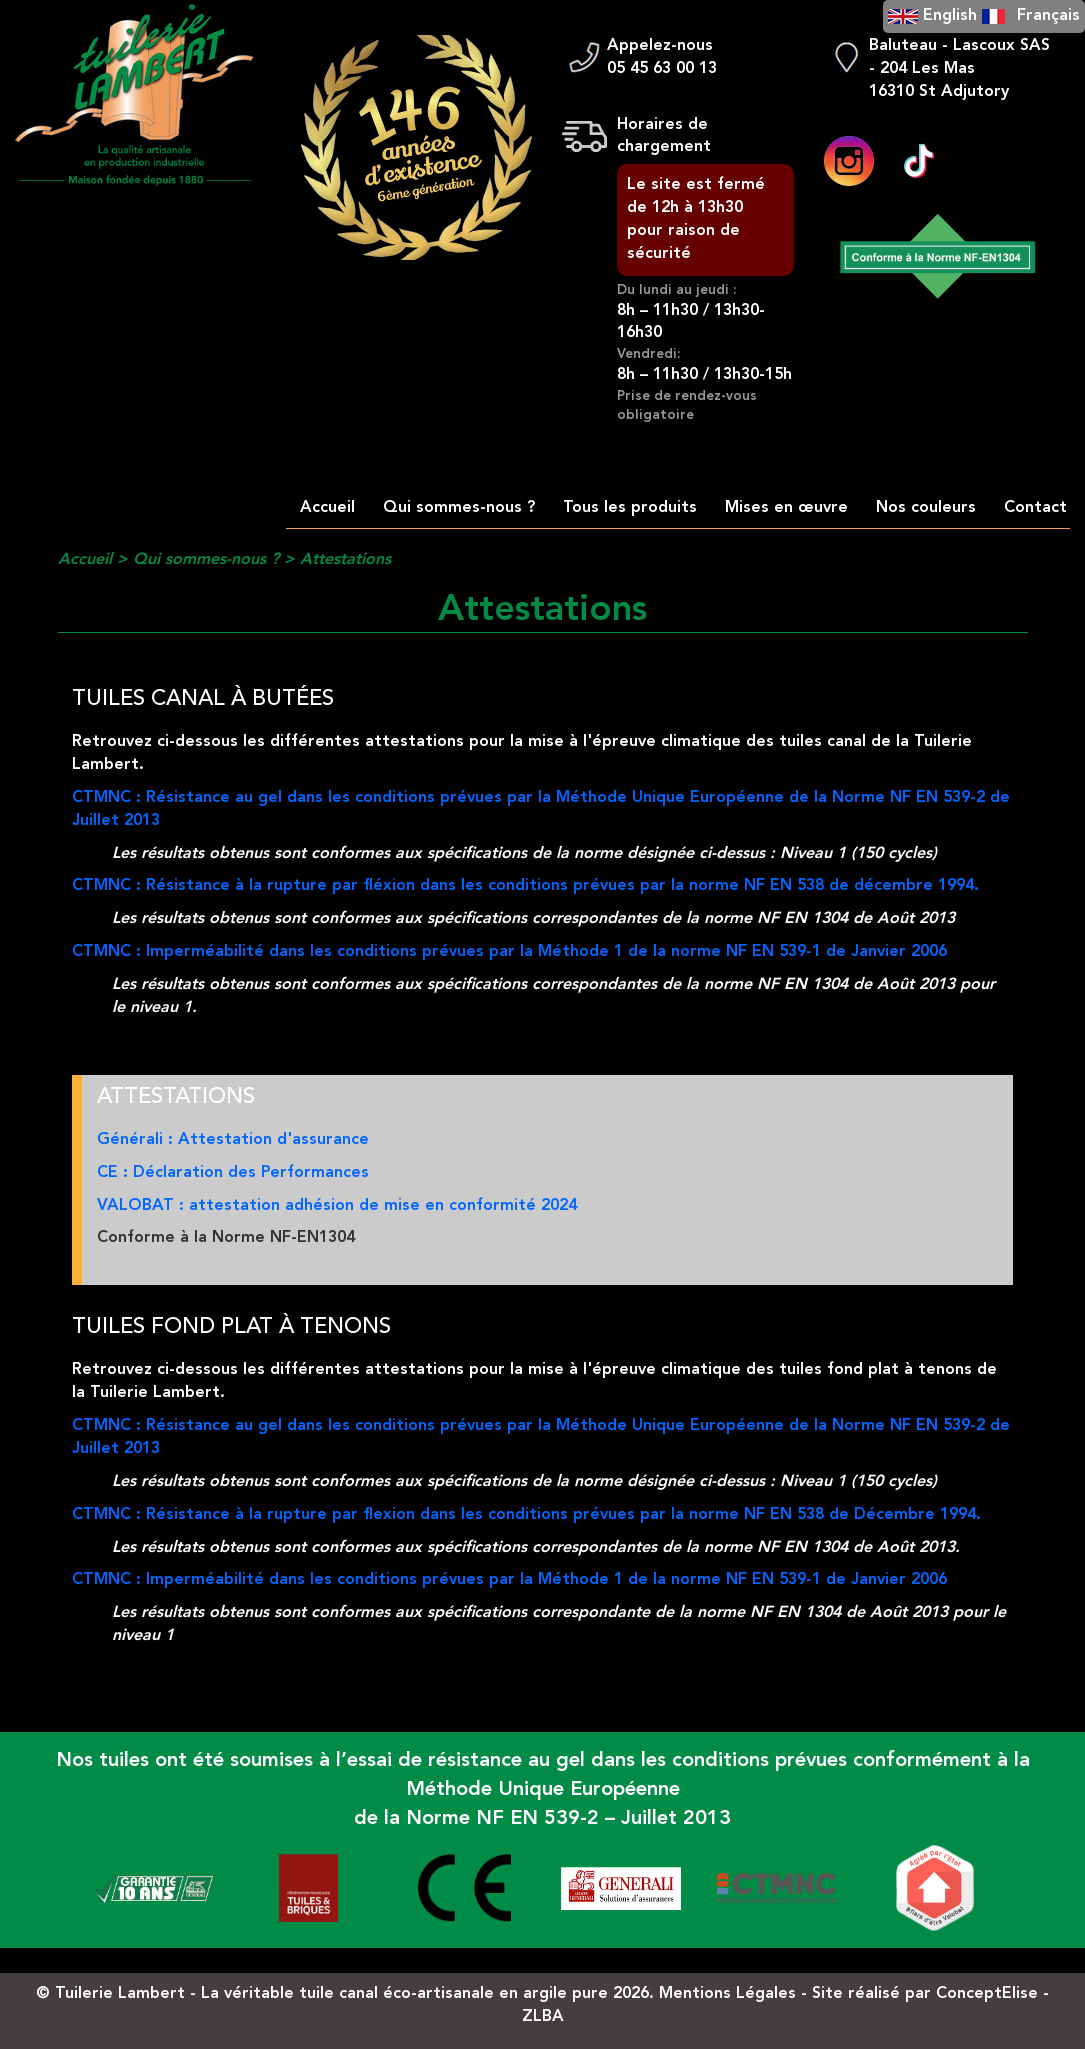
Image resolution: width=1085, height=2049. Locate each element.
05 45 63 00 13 (662, 69)
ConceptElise (987, 1994)
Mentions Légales (727, 1994)
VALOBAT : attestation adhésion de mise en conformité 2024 (337, 1206)
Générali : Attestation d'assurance (233, 1140)
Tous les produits (630, 508)
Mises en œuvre (786, 508)
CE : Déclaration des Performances (233, 1173)
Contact (1035, 508)
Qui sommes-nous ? (459, 508)
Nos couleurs (926, 508)
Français (1048, 16)
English (950, 16)
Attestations (345, 560)
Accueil (327, 508)
